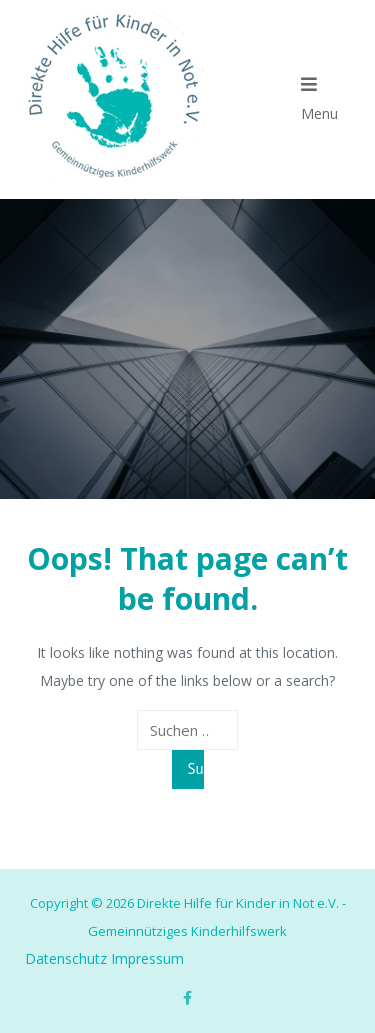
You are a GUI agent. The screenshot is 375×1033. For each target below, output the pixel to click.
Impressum (147, 958)
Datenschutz (66, 958)
